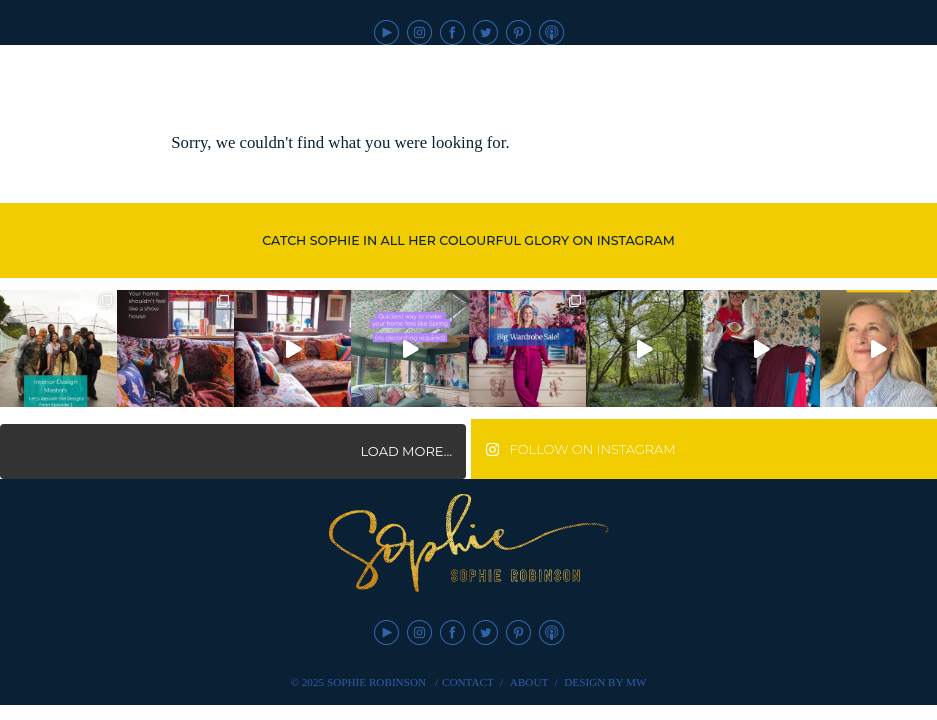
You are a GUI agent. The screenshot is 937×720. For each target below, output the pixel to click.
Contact (468, 682)
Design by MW (605, 682)
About (529, 682)
